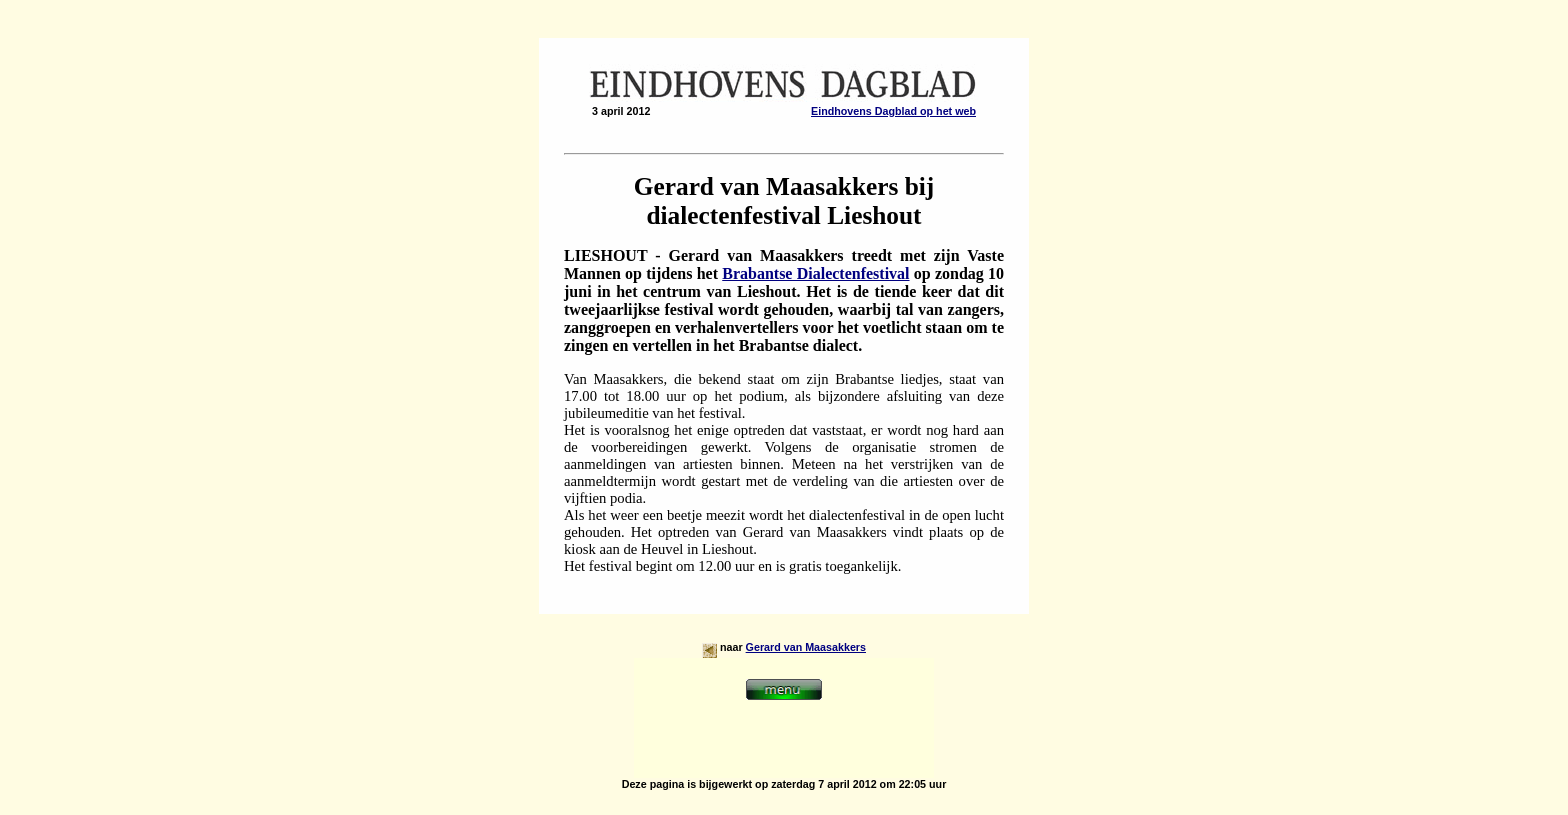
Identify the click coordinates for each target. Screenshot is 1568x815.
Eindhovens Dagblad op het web (893, 111)
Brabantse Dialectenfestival (815, 273)
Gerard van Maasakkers (806, 647)
